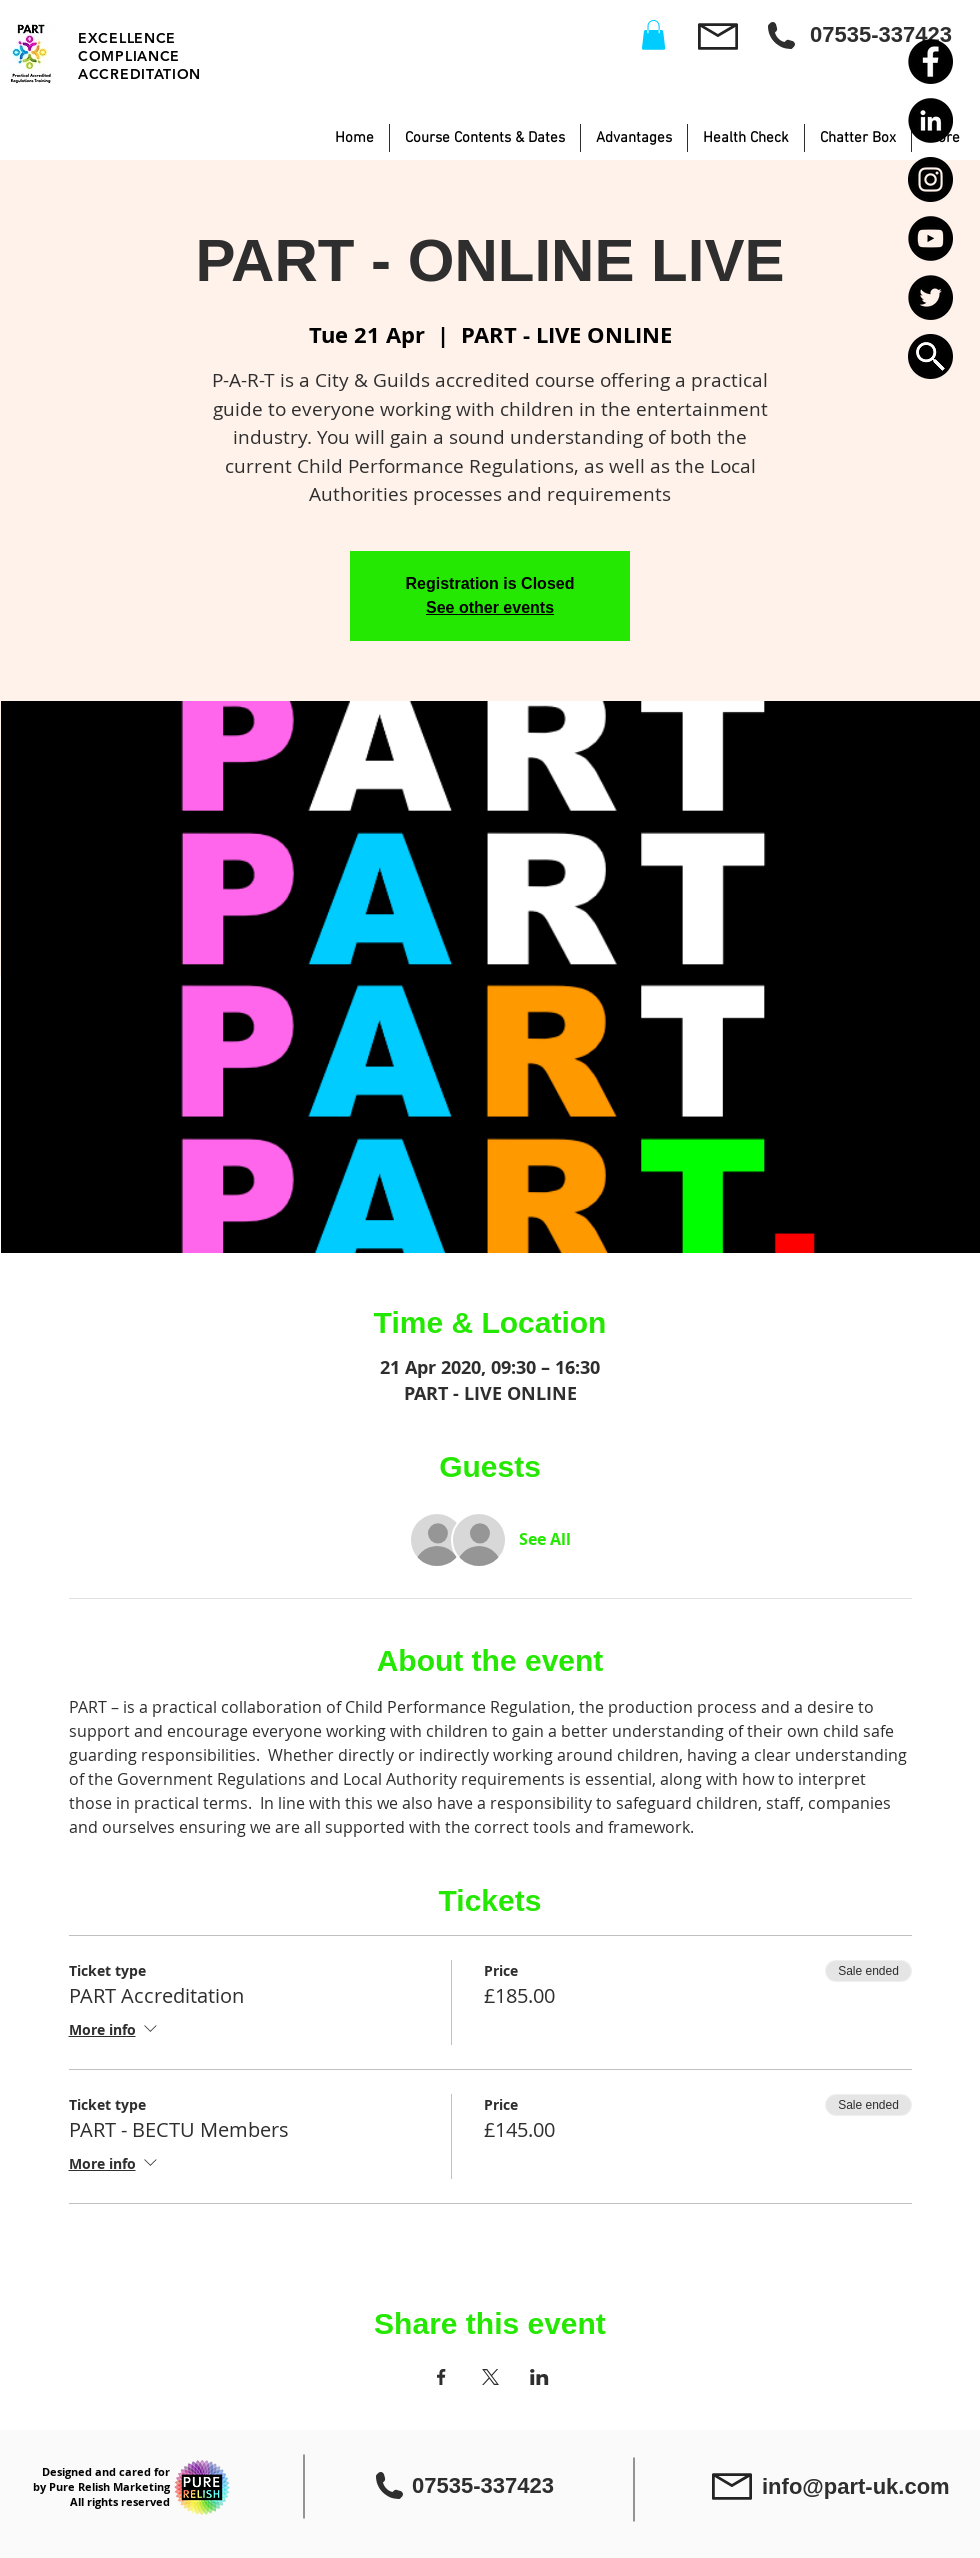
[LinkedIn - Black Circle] (930, 120)
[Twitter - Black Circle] (930, 297)
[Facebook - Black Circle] (930, 61)
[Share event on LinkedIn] (539, 2377)
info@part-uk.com (856, 2486)
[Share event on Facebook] (441, 2377)
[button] (930, 356)
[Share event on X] (490, 2377)
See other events (490, 607)
